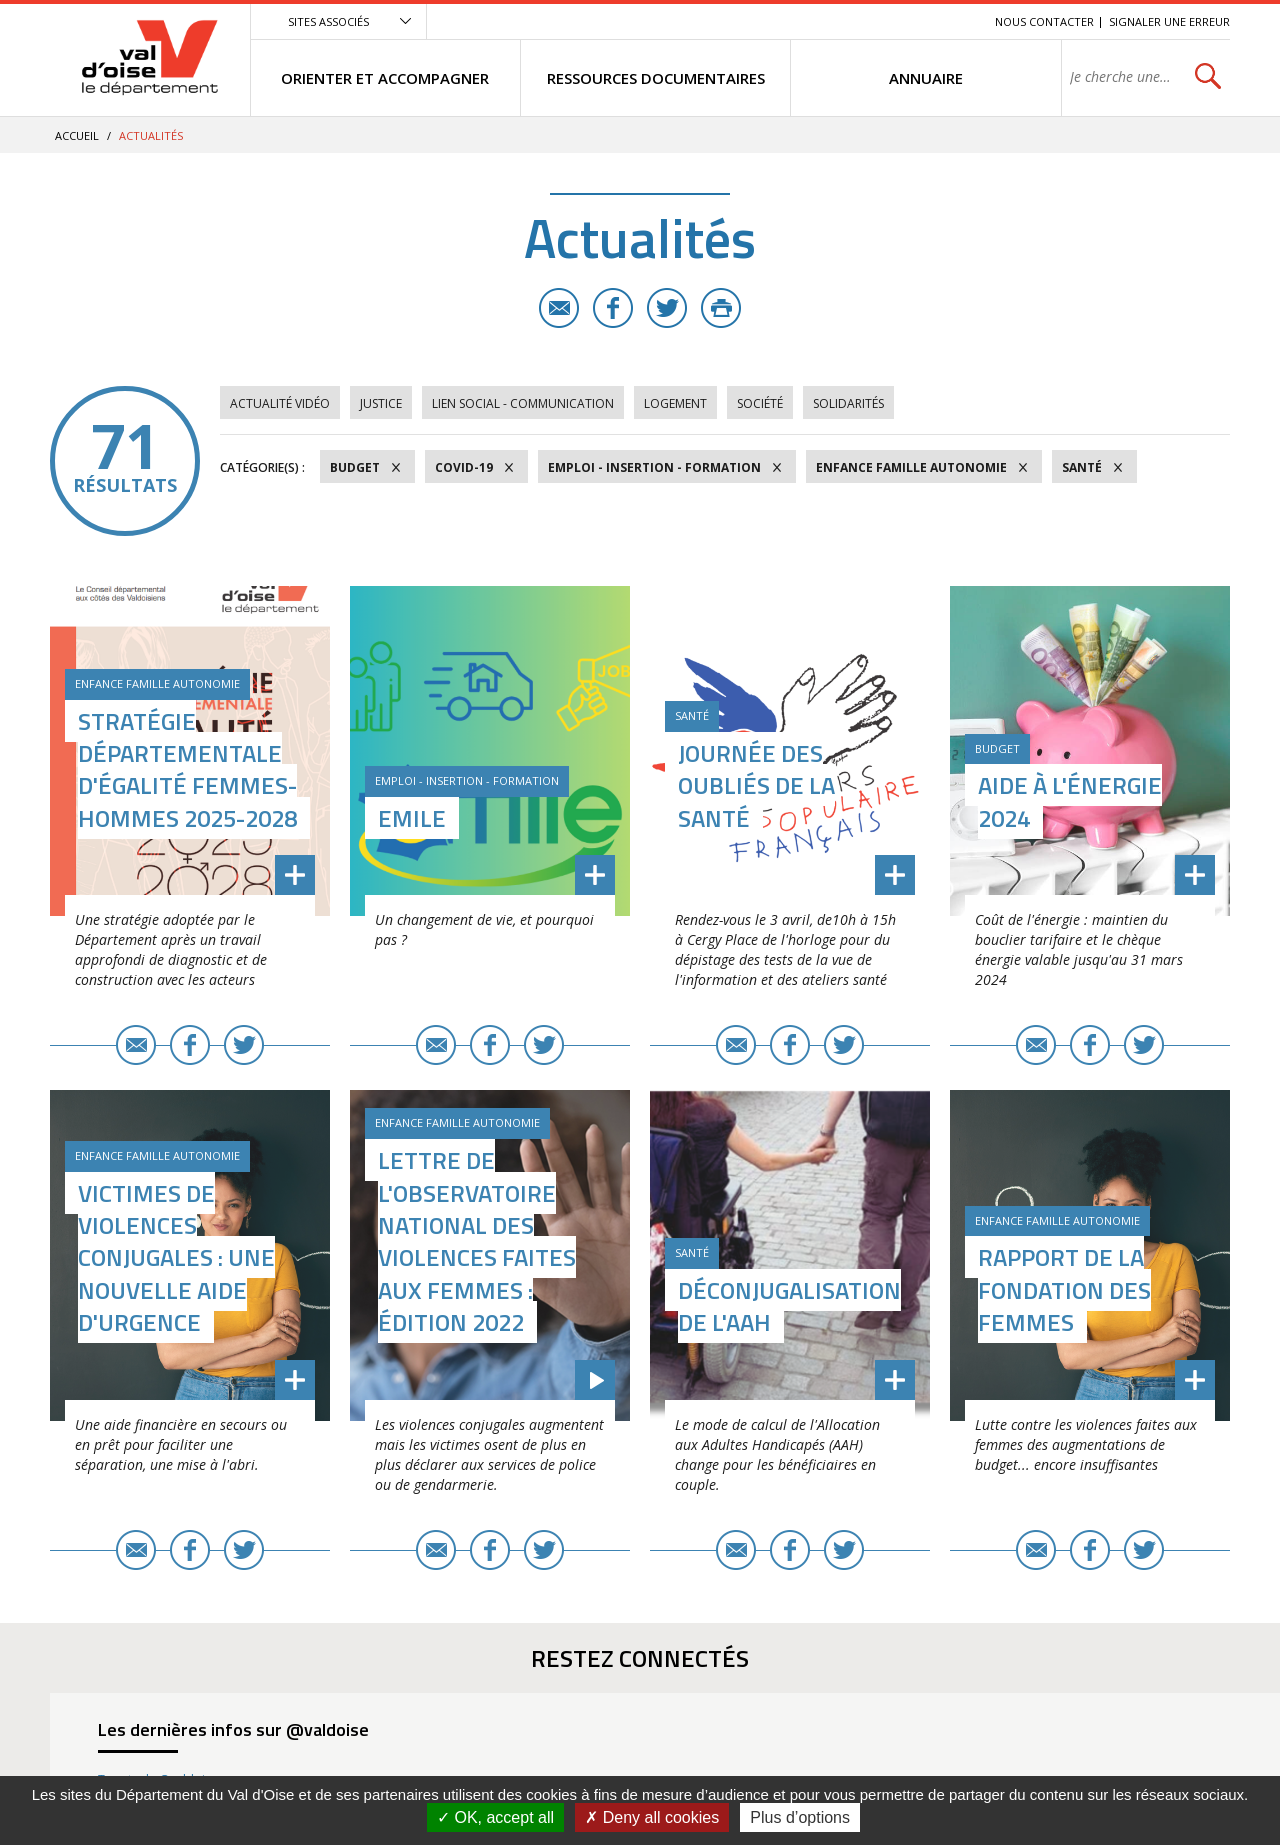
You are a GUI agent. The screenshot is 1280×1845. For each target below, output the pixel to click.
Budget (355, 467)
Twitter (667, 308)
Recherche (952, 21)
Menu (834, 21)
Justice (381, 403)
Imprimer (721, 308)
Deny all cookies (652, 1817)
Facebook (613, 308)
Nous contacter (1044, 21)
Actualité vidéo (280, 403)
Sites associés (328, 21)
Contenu (885, 21)
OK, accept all (495, 1817)
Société (760, 403)
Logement (675, 403)
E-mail (559, 308)
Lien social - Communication (523, 403)
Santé (1082, 467)
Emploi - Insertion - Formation (654, 467)
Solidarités (848, 403)
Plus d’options (800, 1817)
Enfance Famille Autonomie (911, 467)
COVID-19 (464, 467)
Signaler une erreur (1169, 21)
